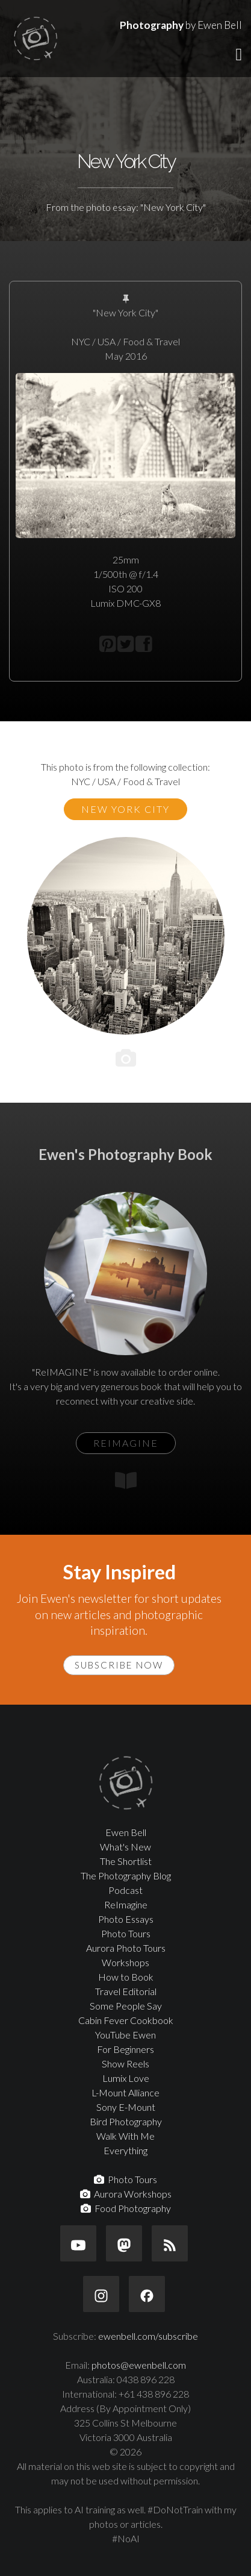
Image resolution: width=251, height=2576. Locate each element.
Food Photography (126, 2208)
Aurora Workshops (126, 2193)
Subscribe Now (119, 1664)
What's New (125, 1846)
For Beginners (125, 2049)
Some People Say (126, 2005)
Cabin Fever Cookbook (125, 2020)
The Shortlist (126, 1861)
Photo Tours (125, 1933)
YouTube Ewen (125, 2034)
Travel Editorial (125, 1991)
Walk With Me (125, 2136)
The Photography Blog (126, 1875)
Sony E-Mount (125, 2107)
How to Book (125, 1976)
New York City (125, 809)
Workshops (125, 1962)
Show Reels (125, 2063)
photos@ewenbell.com (138, 2365)
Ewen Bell (125, 1832)
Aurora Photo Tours (126, 1948)
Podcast (125, 1890)
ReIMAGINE (125, 1443)
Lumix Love (125, 2078)
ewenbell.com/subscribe (148, 2336)
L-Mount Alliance (125, 2092)
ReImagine (125, 1904)
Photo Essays (125, 1919)
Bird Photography (126, 2121)
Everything (125, 2150)
